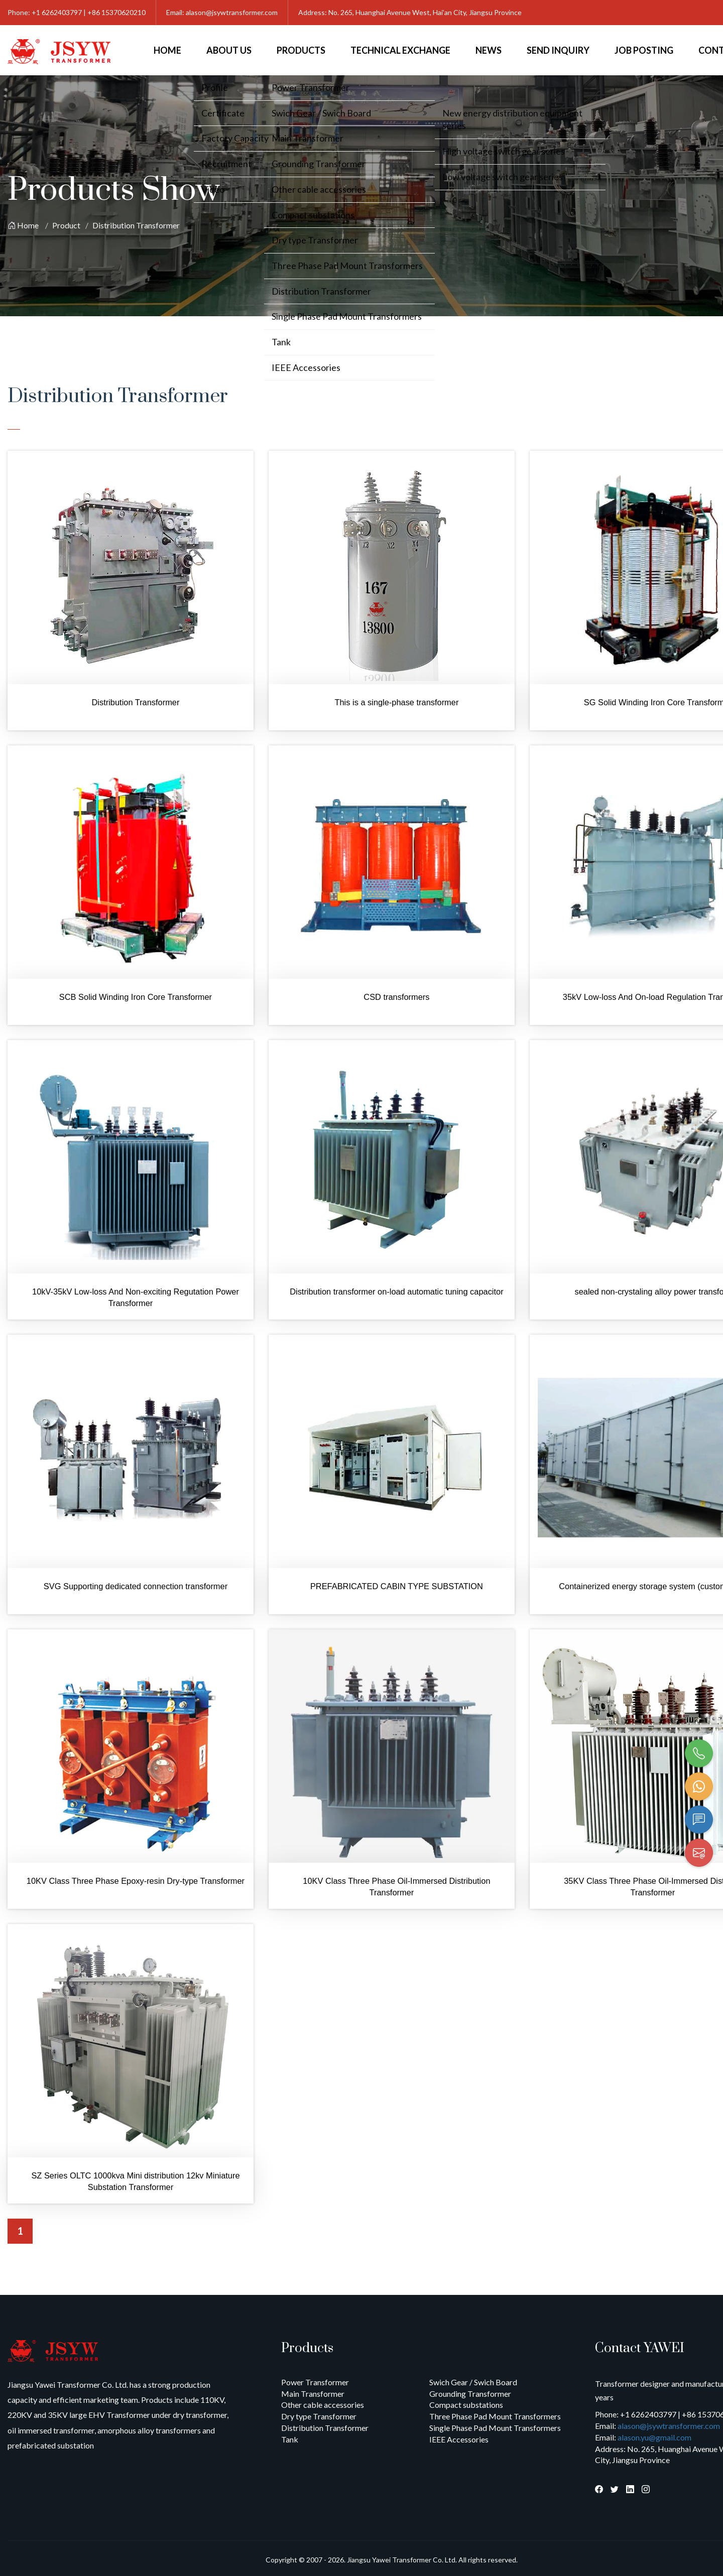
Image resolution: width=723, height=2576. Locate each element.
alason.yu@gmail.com (654, 2437)
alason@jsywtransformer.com (232, 12)
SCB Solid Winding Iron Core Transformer (135, 996)
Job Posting (644, 50)
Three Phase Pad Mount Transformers (495, 2416)
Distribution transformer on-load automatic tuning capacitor (396, 1291)
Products (301, 50)
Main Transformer (312, 2393)
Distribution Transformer (136, 225)
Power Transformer (315, 2382)
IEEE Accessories (459, 2439)
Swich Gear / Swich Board (473, 2382)
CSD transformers (396, 996)
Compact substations (466, 2404)
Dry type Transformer (318, 2416)
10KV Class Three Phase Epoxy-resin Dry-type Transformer (136, 1880)
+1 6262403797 (57, 12)
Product (66, 225)
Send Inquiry (558, 50)
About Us (229, 50)
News (488, 50)
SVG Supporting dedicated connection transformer (135, 1586)
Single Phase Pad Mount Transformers (495, 2427)
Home (167, 50)
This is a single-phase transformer (396, 702)
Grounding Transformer (470, 2393)
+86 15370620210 (116, 12)
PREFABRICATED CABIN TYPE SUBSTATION (396, 1586)
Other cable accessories (322, 2404)
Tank (289, 2439)
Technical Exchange (400, 50)
